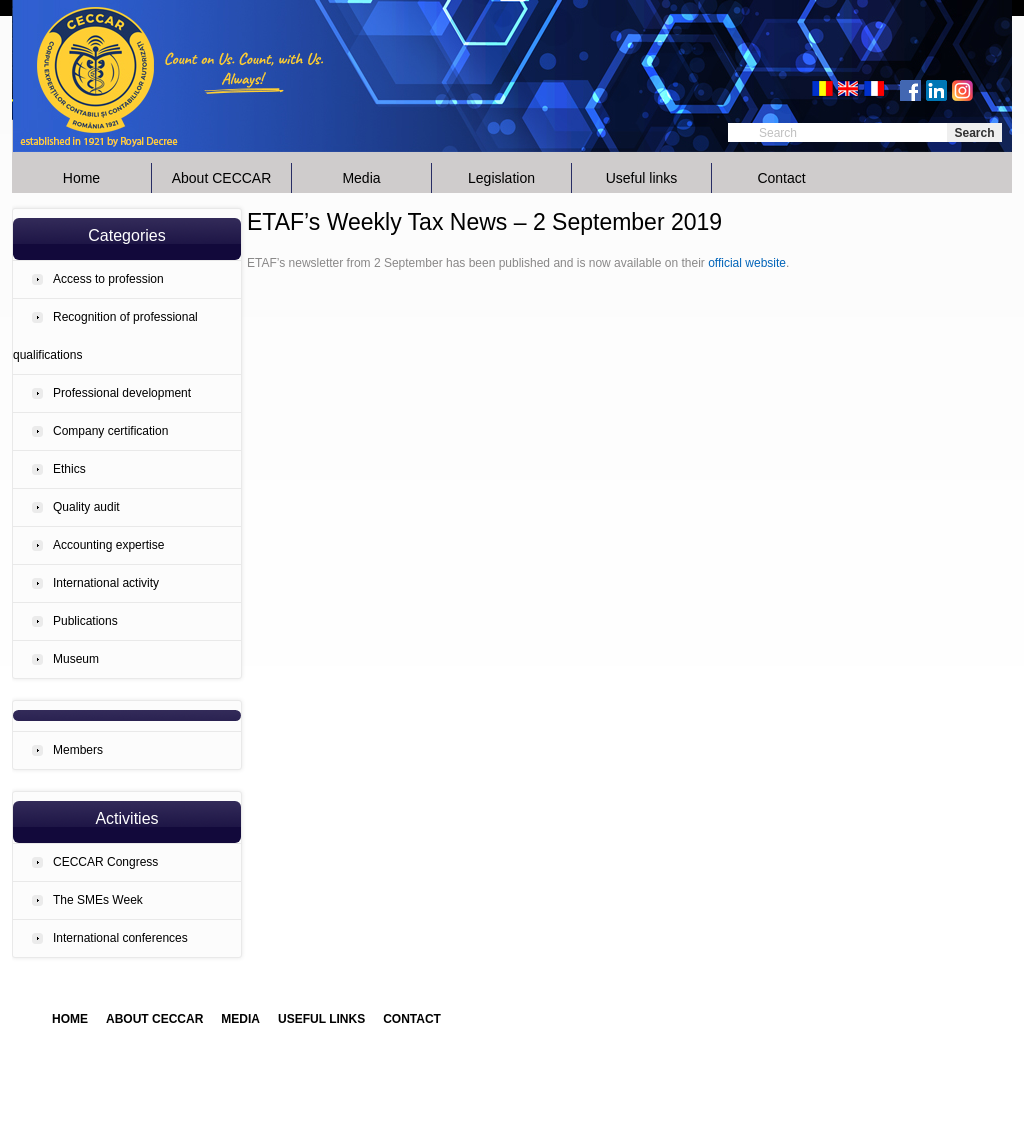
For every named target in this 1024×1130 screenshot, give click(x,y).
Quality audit (86, 507)
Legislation (501, 178)
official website (747, 263)
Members (78, 750)
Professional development (122, 393)
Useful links (642, 178)
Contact (781, 178)
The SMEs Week (98, 900)
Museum (76, 659)
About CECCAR (222, 178)
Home (81, 178)
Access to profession (108, 279)
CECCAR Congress (105, 862)
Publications (85, 621)
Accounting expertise (108, 545)
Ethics (69, 469)
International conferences (120, 938)
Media (361, 178)
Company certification (110, 431)
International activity (106, 583)
